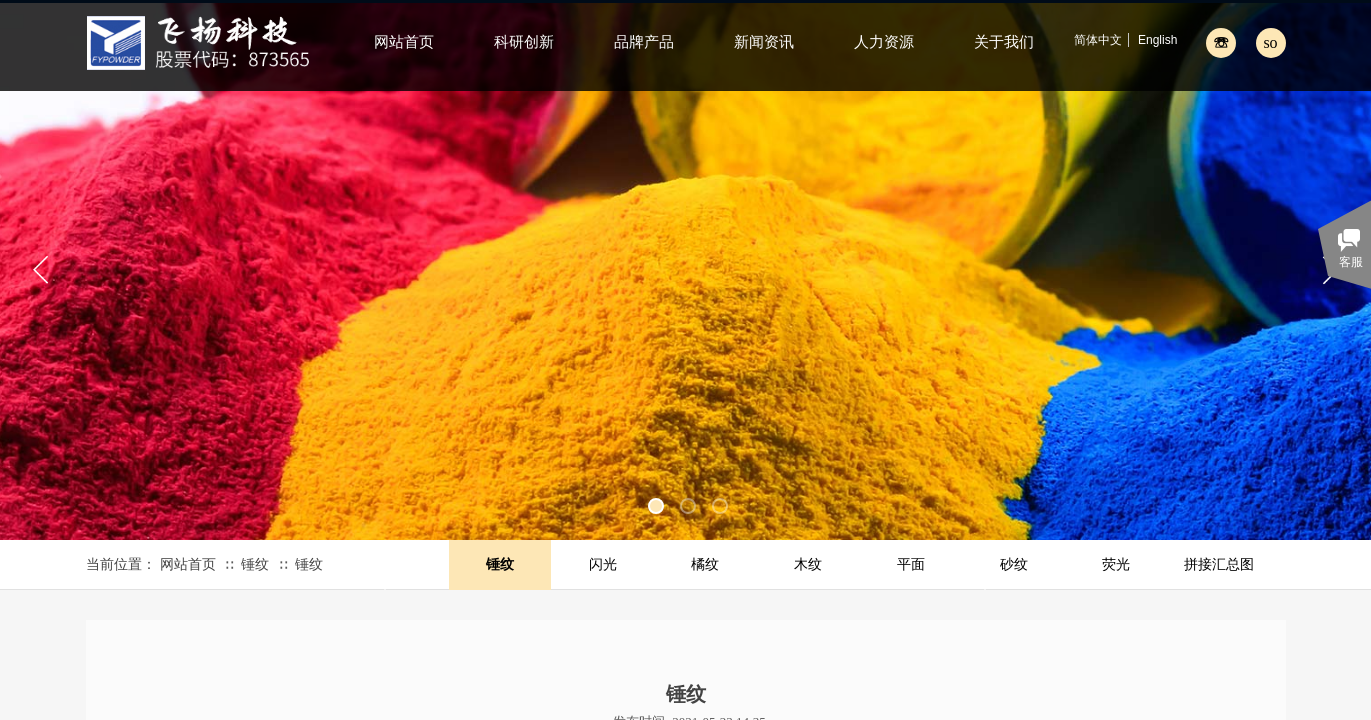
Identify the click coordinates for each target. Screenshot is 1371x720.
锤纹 (255, 564)
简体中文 (1098, 40)
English (1157, 40)
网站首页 (188, 564)
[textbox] (1248, 42)
